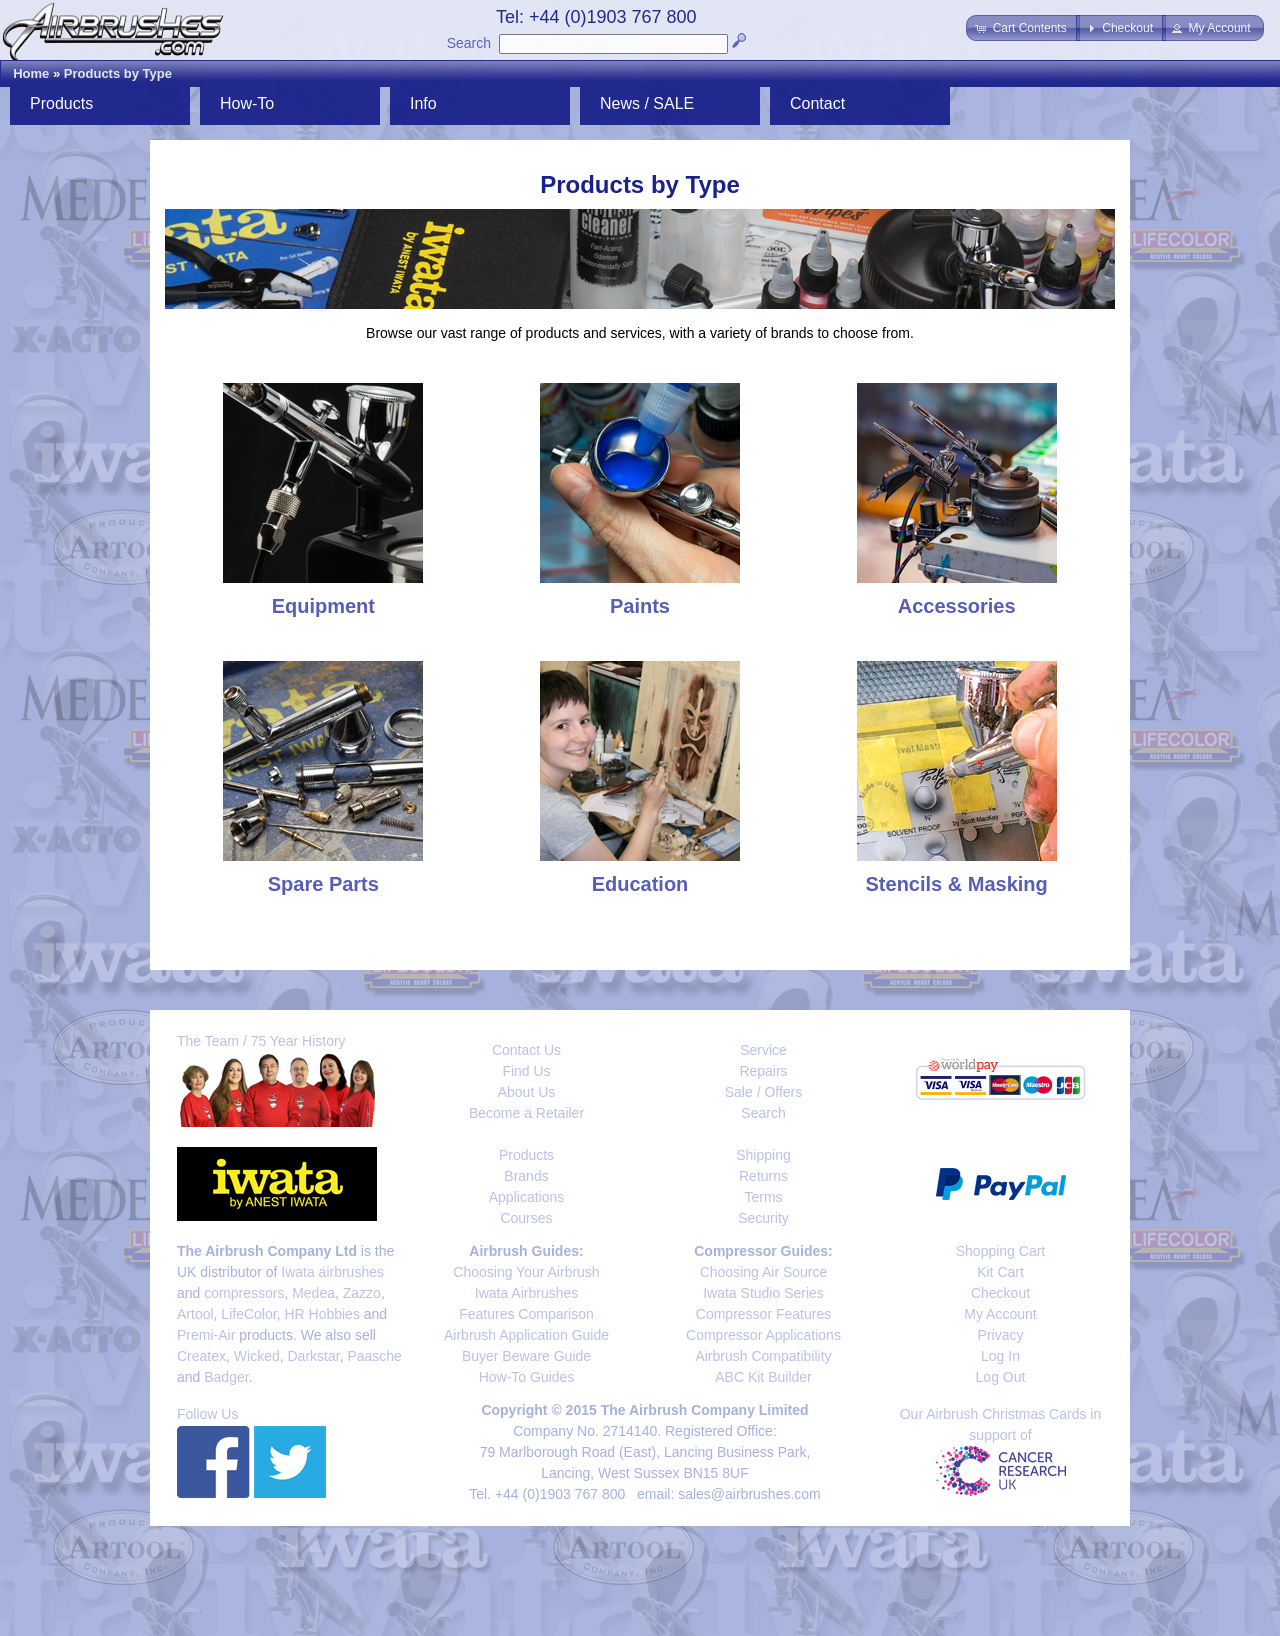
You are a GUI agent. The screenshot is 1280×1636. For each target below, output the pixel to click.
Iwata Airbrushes (527, 1293)
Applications (527, 1197)
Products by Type (118, 73)
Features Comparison (526, 1314)
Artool (195, 1314)
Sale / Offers (764, 1092)
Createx (201, 1356)
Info (423, 103)
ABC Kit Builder (763, 1377)
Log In (1000, 1356)
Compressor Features (763, 1314)
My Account (1000, 1314)
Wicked (257, 1356)
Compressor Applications (763, 1335)
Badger (226, 1377)
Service (763, 1050)
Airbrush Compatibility (763, 1356)
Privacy (1001, 1335)
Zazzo (362, 1293)
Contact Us (526, 1050)
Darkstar (314, 1356)
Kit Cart (1000, 1272)
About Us (527, 1092)
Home (31, 73)
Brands (526, 1176)
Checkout (1000, 1293)
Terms (763, 1197)
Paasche (374, 1356)
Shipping (763, 1155)
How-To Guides (527, 1377)
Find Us (526, 1071)
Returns (763, 1176)
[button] (1022, 28)
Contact (817, 103)
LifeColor (248, 1314)
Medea (313, 1293)
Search (469, 43)
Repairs (763, 1071)
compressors (244, 1293)
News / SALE (647, 103)
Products (61, 103)
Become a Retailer (526, 1113)
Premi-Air (206, 1335)
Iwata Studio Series (763, 1293)
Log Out (1001, 1377)
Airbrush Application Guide (526, 1335)
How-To (247, 103)
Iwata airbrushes (332, 1272)
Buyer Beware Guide (526, 1356)
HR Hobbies (321, 1314)
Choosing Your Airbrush (526, 1272)
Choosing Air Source (764, 1272)
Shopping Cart (1001, 1251)
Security (763, 1218)
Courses (526, 1218)
